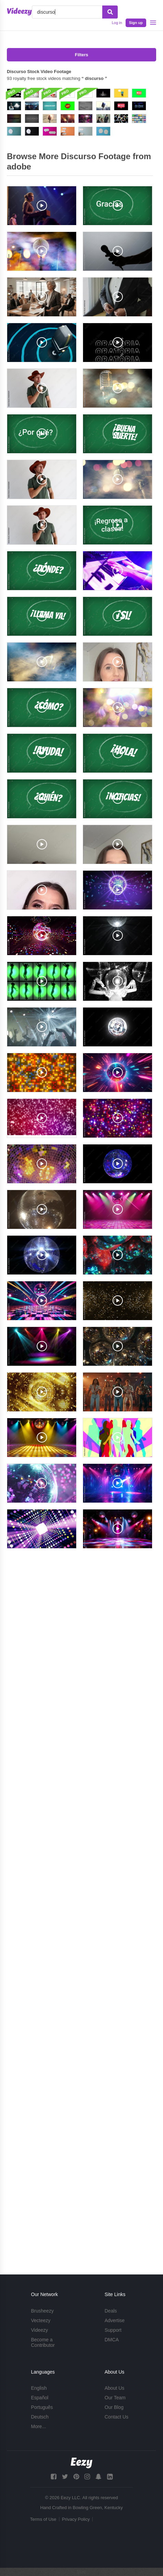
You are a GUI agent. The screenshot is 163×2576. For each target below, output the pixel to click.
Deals (111, 2311)
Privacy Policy (76, 2519)
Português (42, 2407)
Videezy (39, 2330)
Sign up (136, 23)
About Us (115, 2388)
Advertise (115, 2320)
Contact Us (116, 2417)
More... (38, 2426)
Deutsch (39, 2417)
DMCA (112, 2339)
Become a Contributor (43, 2342)
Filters (81, 54)
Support (113, 2330)
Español (39, 2397)
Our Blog (114, 2407)
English (39, 2388)
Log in (117, 23)
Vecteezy (40, 2320)
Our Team (115, 2397)
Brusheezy (42, 2311)
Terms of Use (43, 2519)
